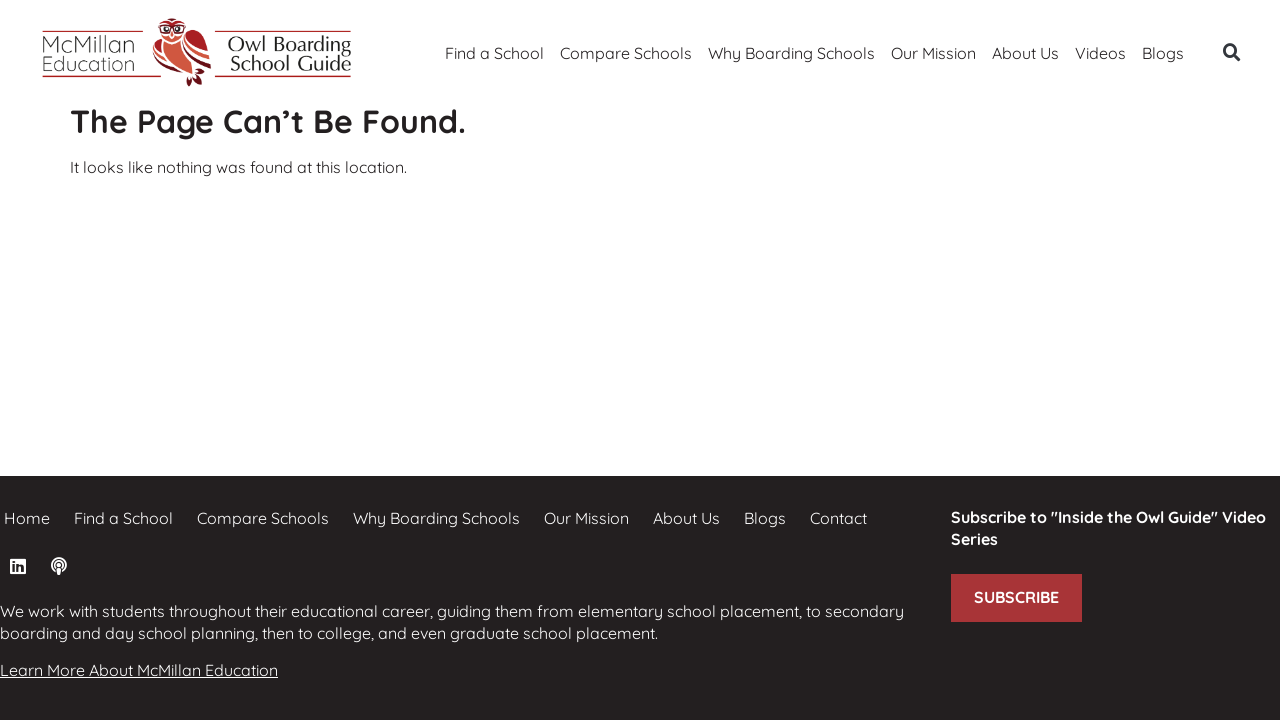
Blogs (1163, 53)
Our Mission (933, 53)
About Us (1025, 53)
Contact (838, 518)
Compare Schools (626, 53)
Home (27, 518)
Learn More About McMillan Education (139, 670)
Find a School (494, 53)
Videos (1100, 53)
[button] (1232, 53)
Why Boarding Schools (791, 53)
